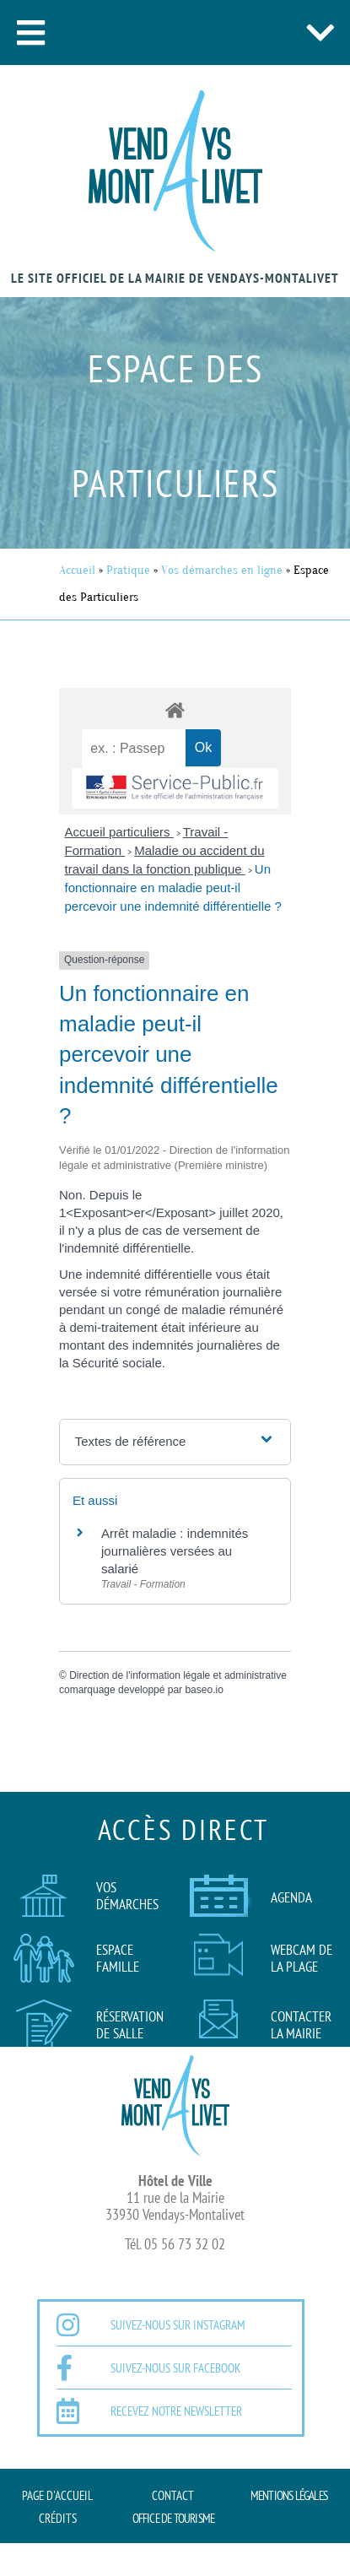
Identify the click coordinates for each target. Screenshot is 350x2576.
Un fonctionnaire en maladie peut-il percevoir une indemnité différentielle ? (173, 887)
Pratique (128, 570)
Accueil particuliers (119, 832)
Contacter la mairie (301, 2025)
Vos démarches (127, 1895)
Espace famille (117, 1958)
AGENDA (291, 1897)
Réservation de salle (130, 2025)
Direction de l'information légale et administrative (178, 1675)
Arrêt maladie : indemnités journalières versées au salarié (174, 1551)
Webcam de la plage (301, 1958)
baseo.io (204, 1690)
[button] (30, 32)
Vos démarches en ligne (222, 570)
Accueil (77, 570)
